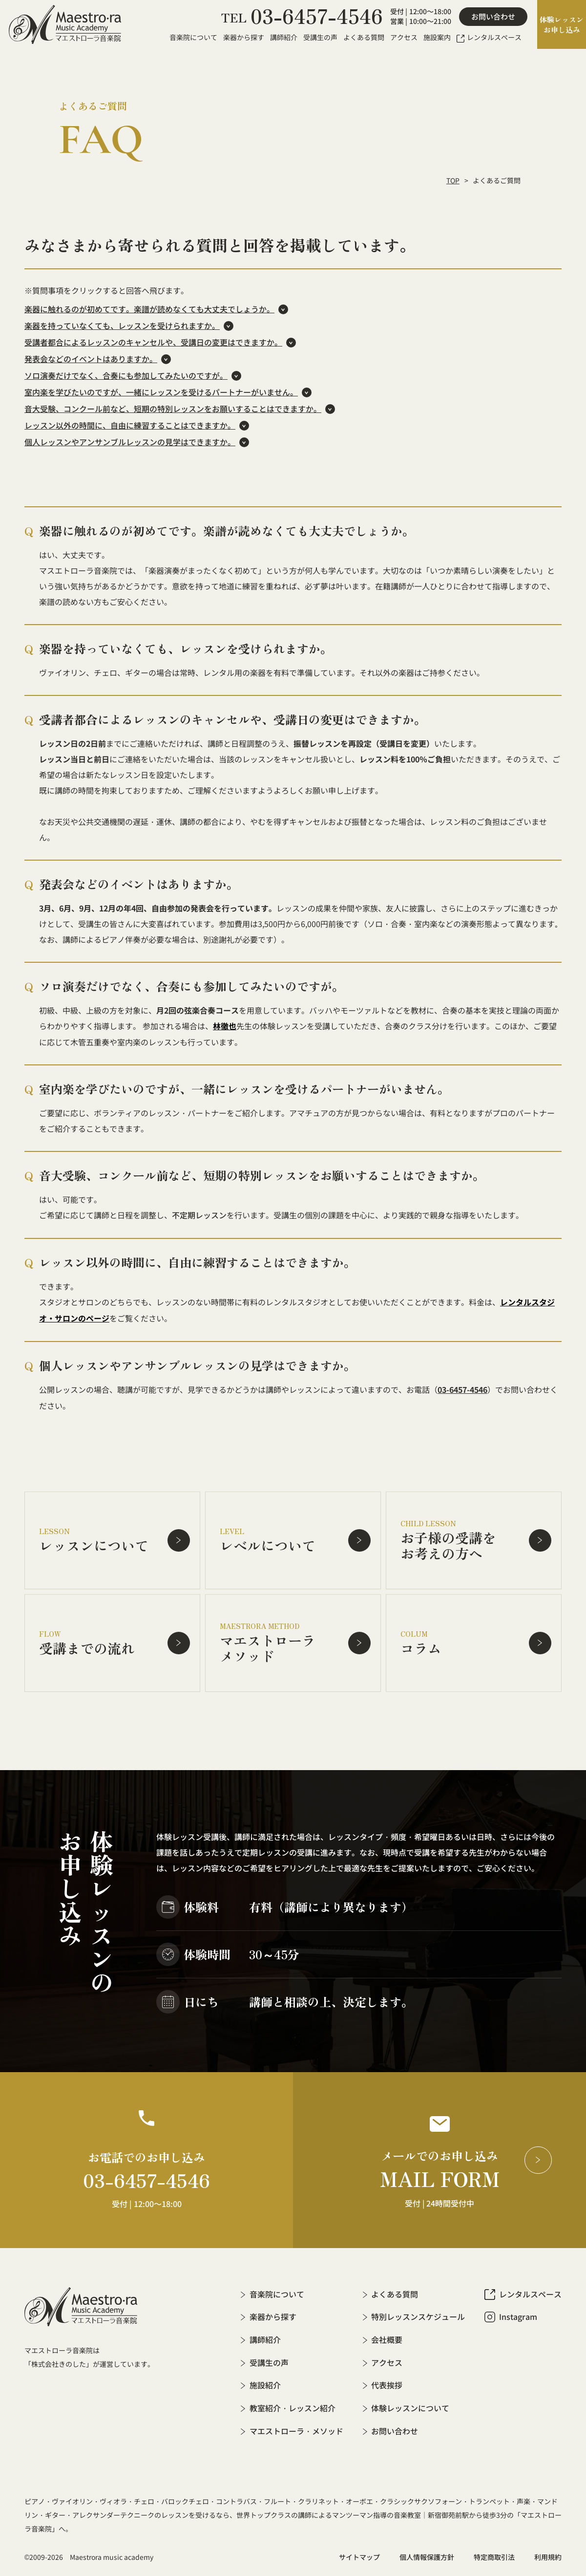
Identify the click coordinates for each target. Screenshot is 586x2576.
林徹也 (224, 1026)
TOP (453, 180)
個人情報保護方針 (426, 2552)
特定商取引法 (494, 2552)
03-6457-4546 (462, 1387)
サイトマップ (359, 2552)
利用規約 (548, 2552)
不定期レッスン (199, 1214)
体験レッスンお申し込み (562, 24)
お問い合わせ (493, 16)
